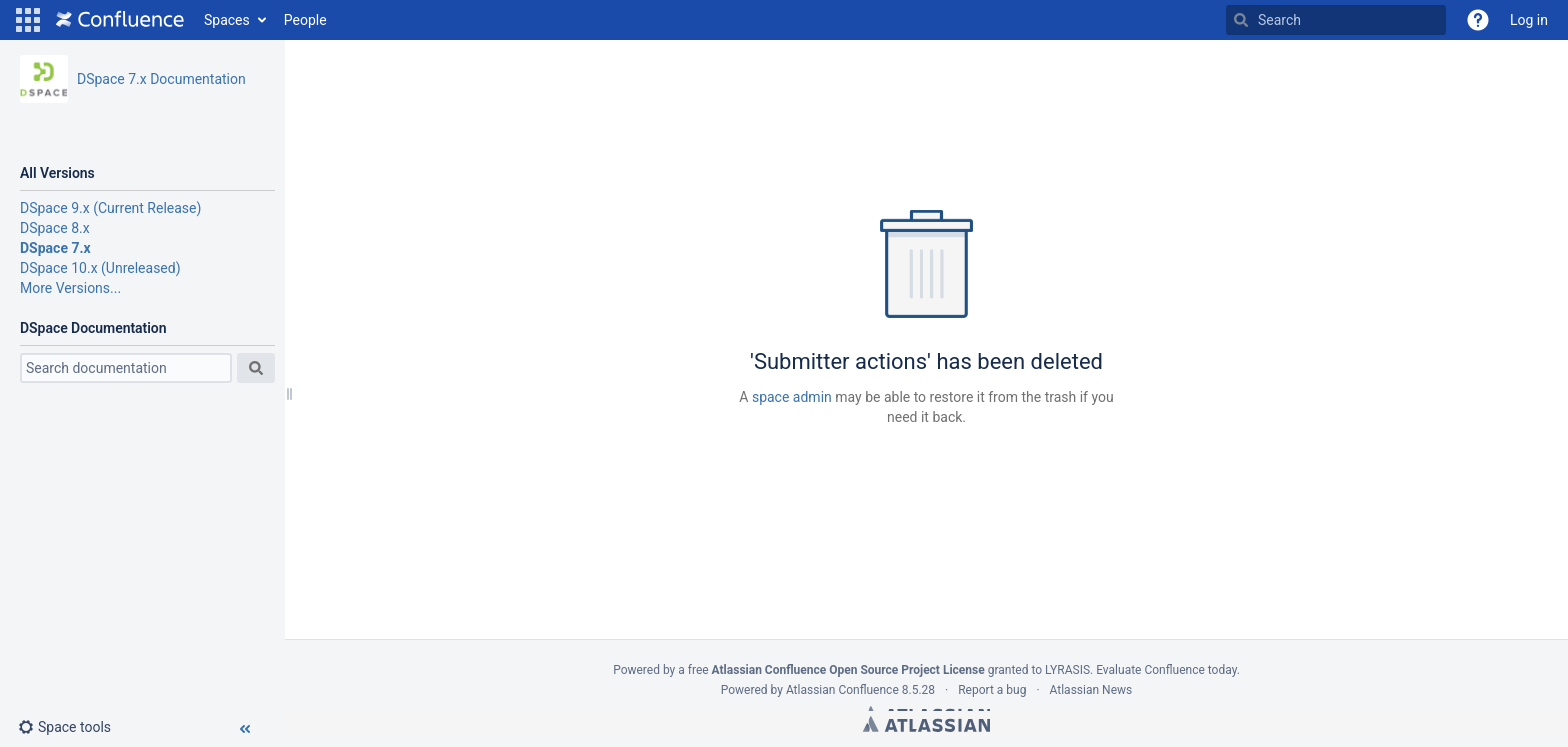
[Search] (1241, 20)
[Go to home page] (120, 20)
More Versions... (70, 288)
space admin (792, 397)
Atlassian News (1091, 690)
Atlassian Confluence (842, 690)
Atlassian (926, 724)
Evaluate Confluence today (1166, 670)
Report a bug (992, 690)
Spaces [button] (227, 20)
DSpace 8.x (55, 228)
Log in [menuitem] (1529, 20)
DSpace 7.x (55, 248)
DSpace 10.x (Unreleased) (100, 268)
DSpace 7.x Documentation (161, 79)
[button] (28, 20)
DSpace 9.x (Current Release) (110, 208)
